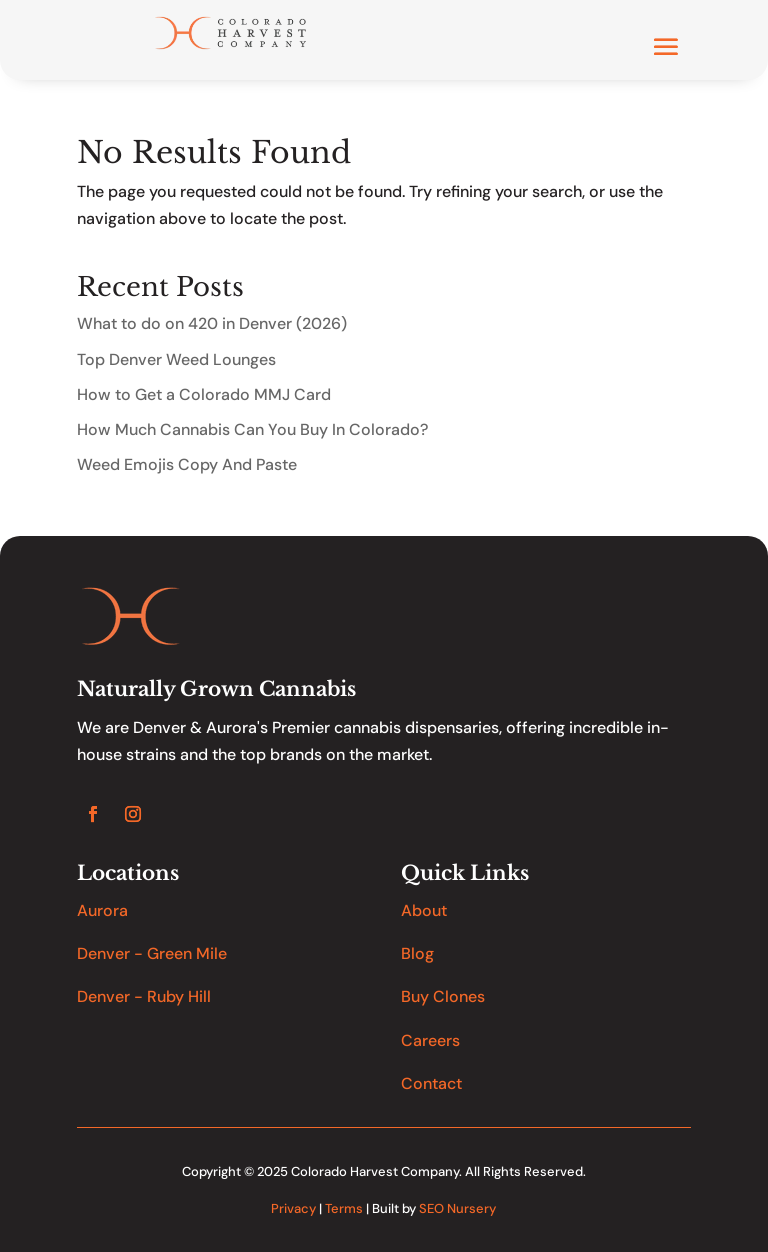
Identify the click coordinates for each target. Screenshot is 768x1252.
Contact (431, 1083)
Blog (417, 953)
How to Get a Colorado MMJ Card (204, 394)
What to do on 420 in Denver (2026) (212, 323)
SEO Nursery (457, 1208)
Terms (344, 1208)
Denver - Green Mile (152, 953)
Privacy (293, 1208)
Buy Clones (443, 996)
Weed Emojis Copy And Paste (187, 464)
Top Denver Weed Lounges (176, 359)
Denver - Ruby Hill (144, 996)
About (424, 910)
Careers (430, 1040)
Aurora (102, 910)
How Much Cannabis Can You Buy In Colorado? (252, 429)
